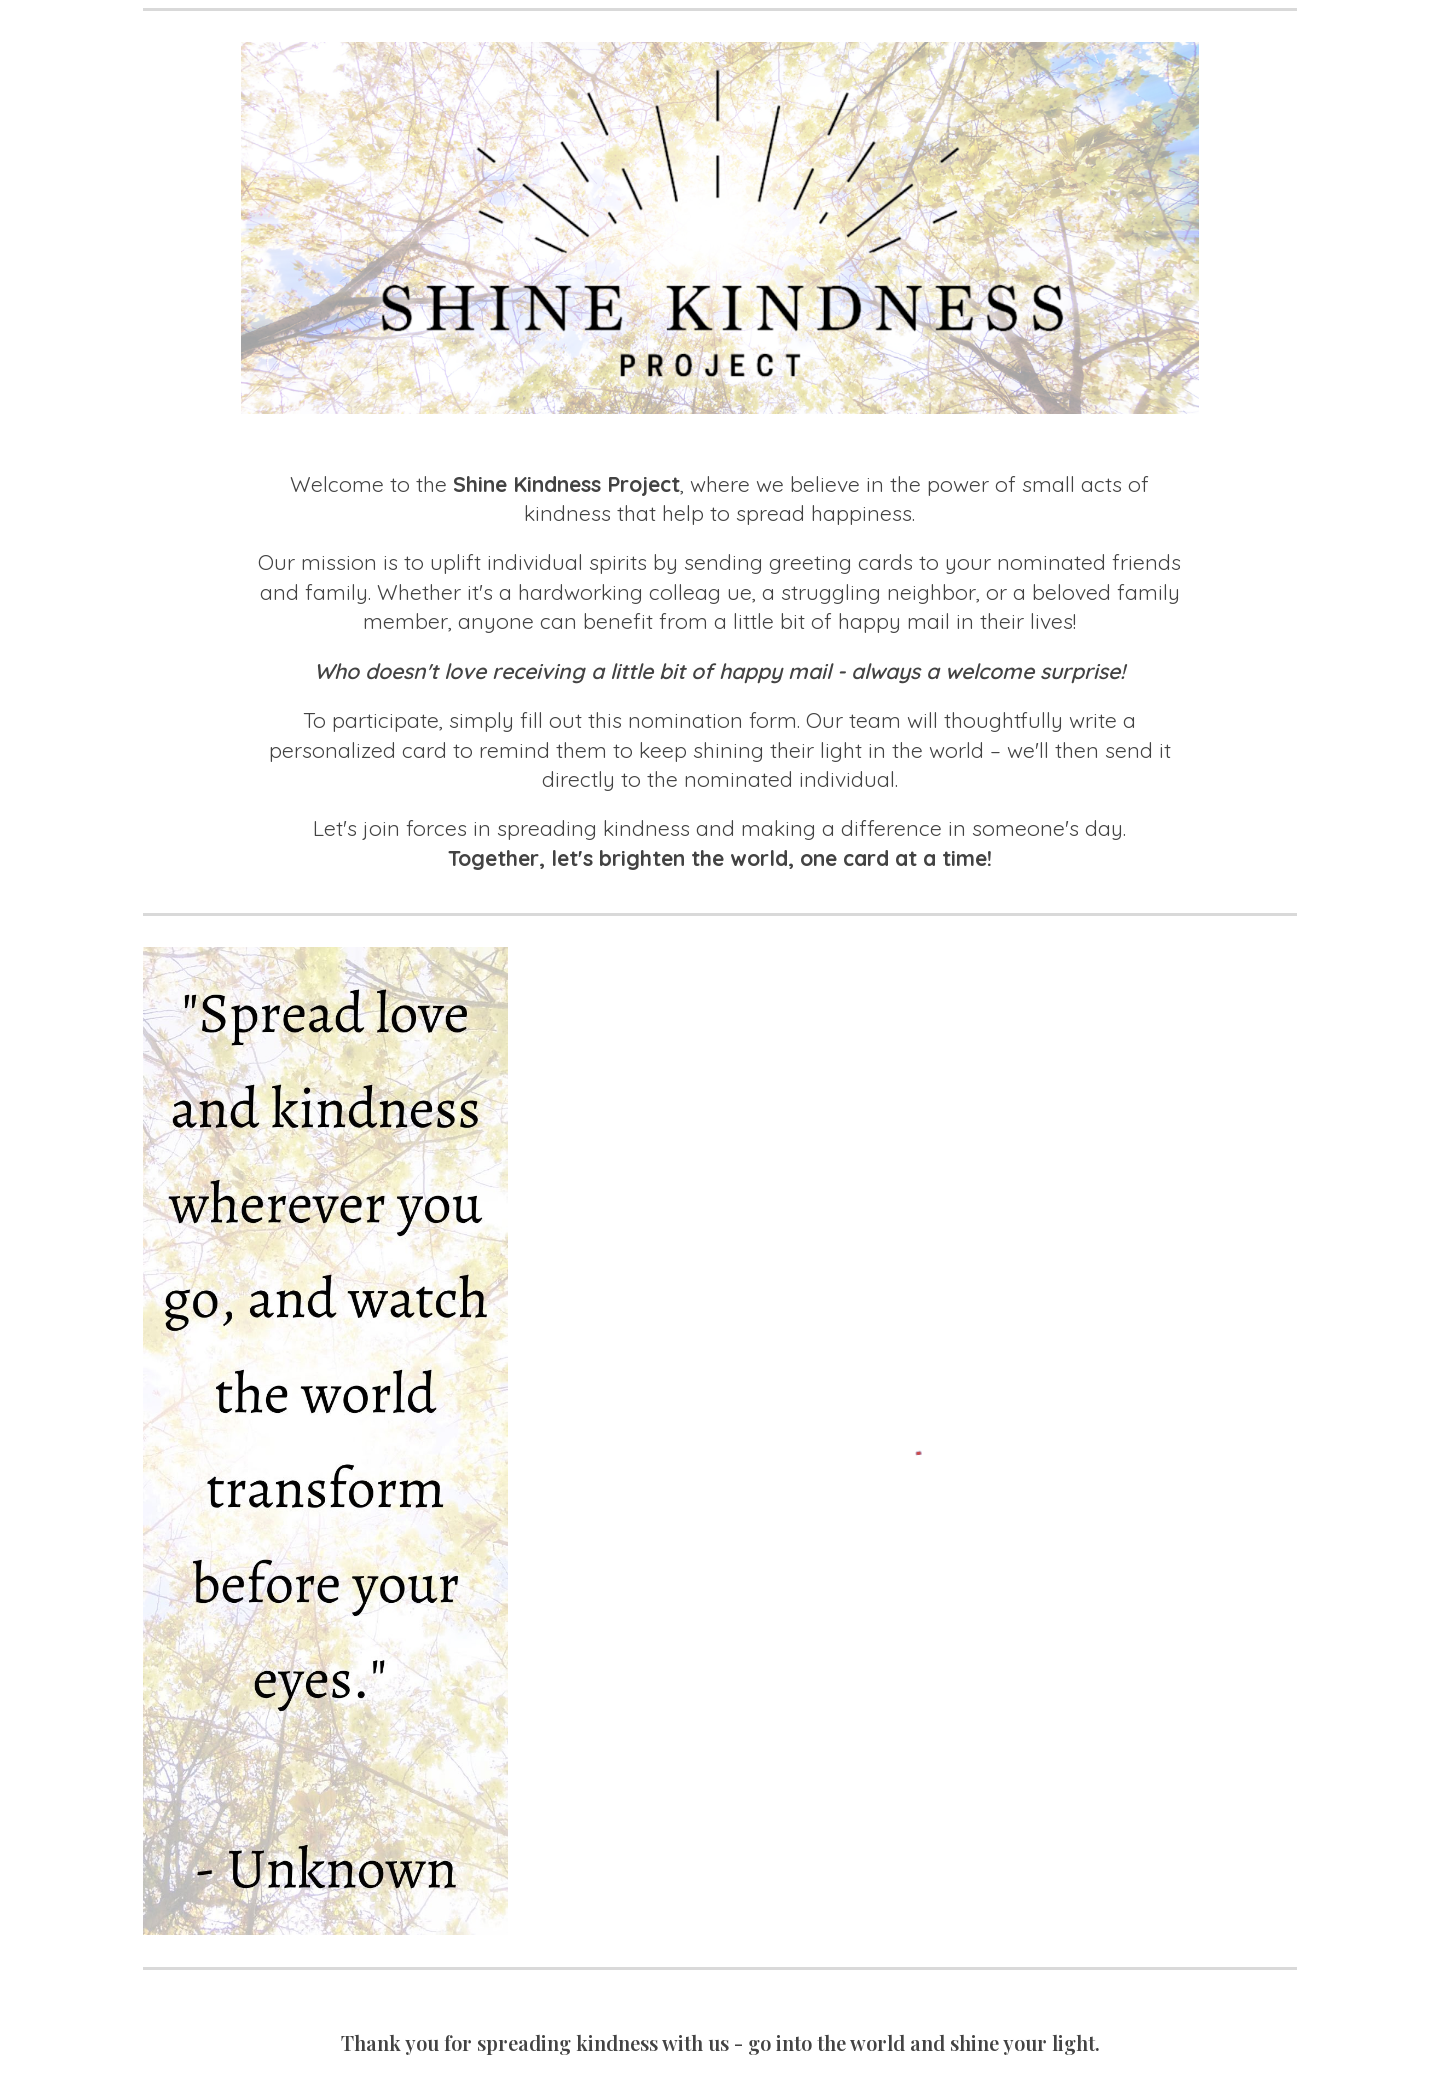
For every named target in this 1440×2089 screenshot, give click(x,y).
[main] (719, 672)
